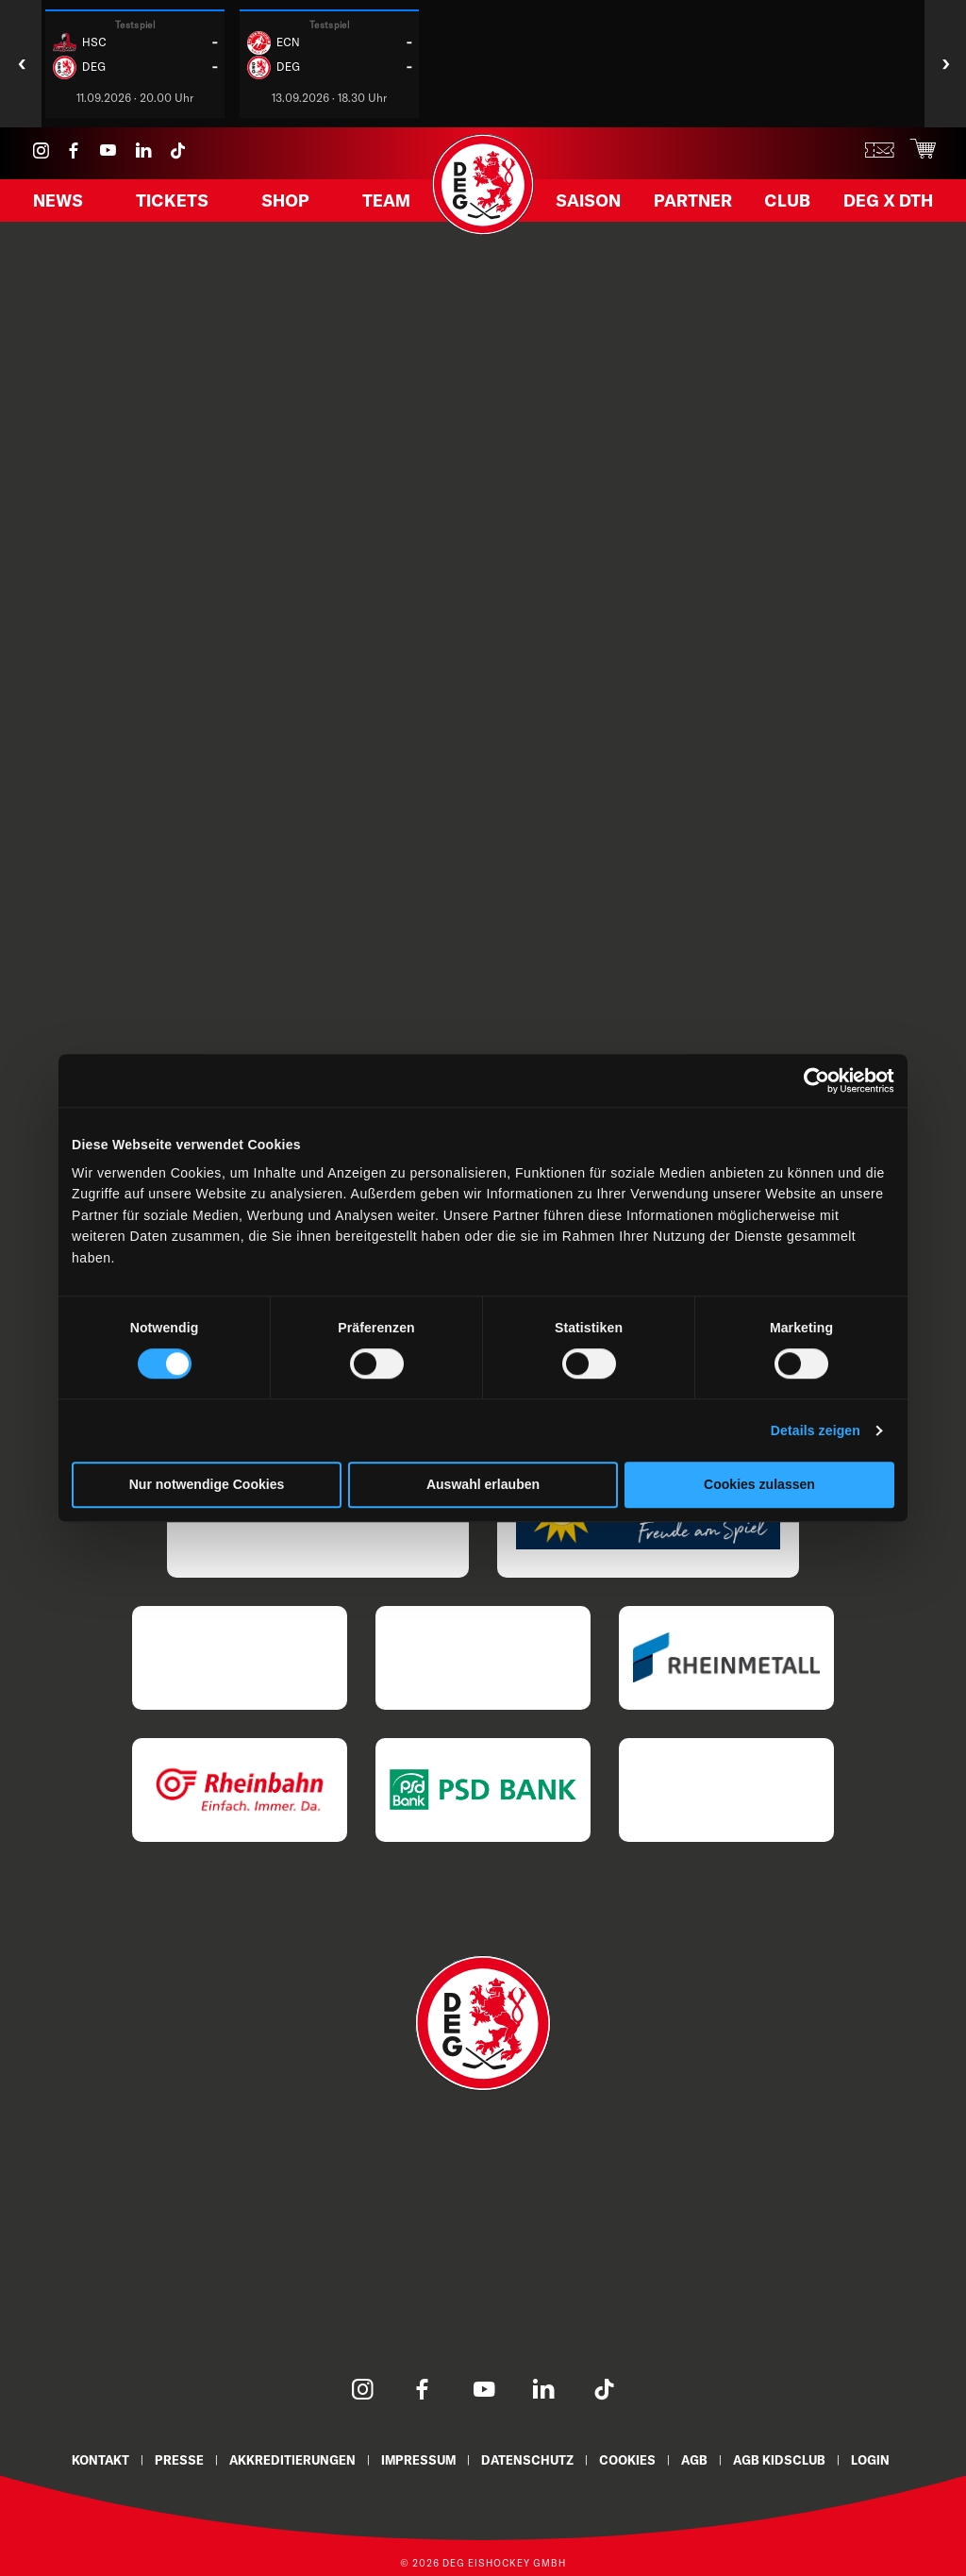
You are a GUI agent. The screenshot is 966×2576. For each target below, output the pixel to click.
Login (880, 2459)
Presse (172, 2459)
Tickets (174, 205)
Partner (695, 205)
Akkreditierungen (288, 2459)
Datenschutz (528, 2459)
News (62, 205)
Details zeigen (815, 1431)
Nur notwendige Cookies (207, 1485)
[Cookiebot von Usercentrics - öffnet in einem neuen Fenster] (811, 1080)
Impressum (417, 2459)
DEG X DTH (882, 205)
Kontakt (92, 2459)
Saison (593, 205)
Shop (285, 205)
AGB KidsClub (787, 2459)
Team (383, 205)
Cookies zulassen (759, 1485)
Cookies (631, 2459)
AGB (700, 2459)
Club (786, 205)
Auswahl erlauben (483, 1485)
